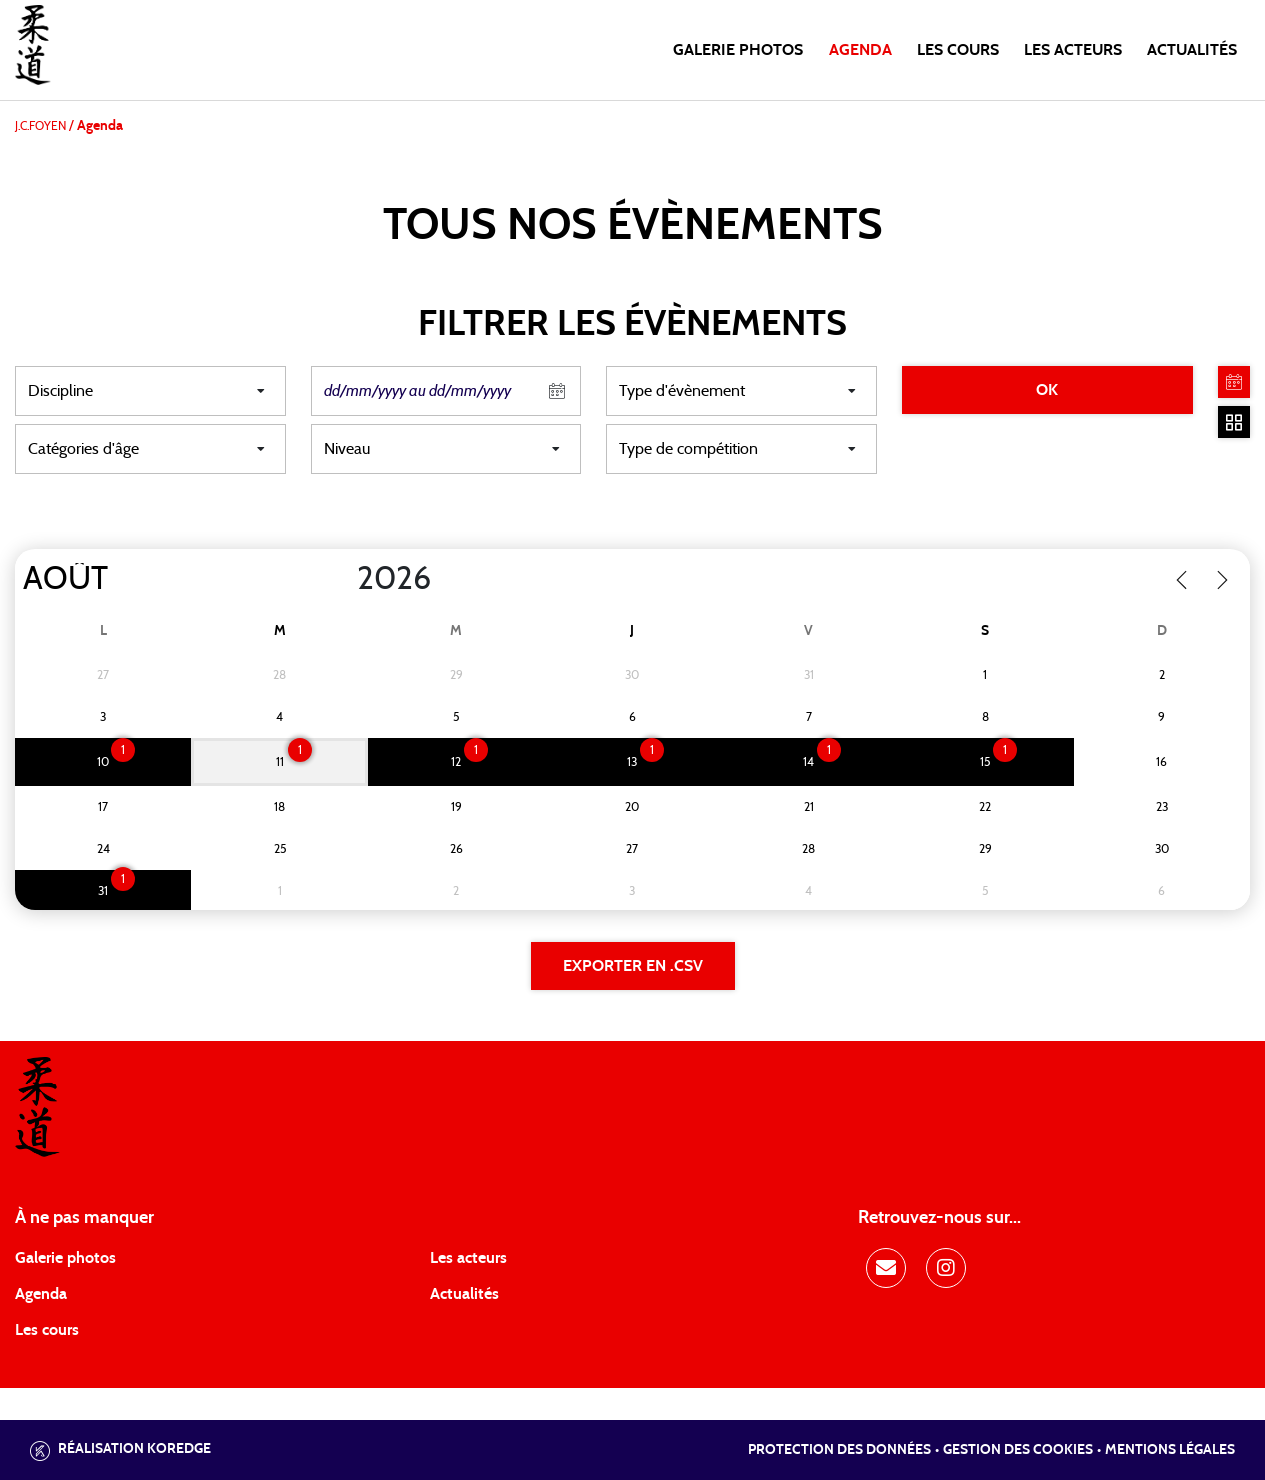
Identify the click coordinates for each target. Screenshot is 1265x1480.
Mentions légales (1170, 1450)
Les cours (958, 50)
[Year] (341, 579)
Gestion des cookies (1018, 1450)
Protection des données (839, 1450)
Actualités (1192, 50)
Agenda (860, 50)
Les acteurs (1073, 50)
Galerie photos (738, 50)
